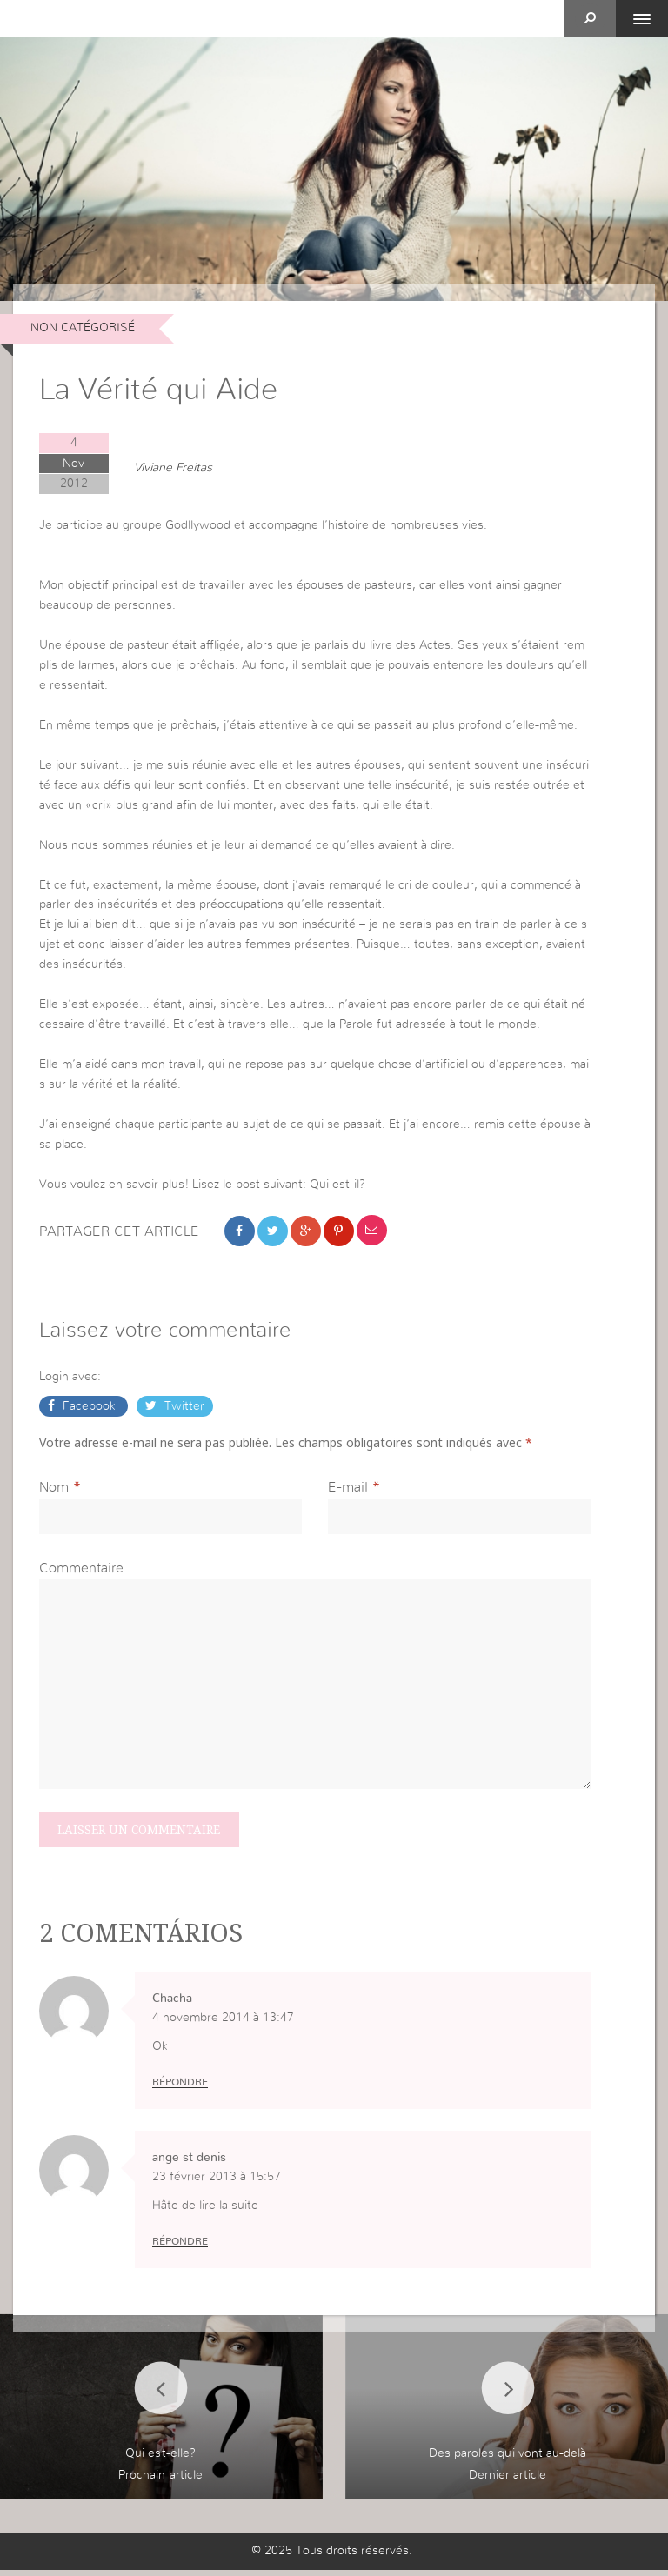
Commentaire (81, 1571)
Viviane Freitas (173, 468)
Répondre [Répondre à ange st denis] (180, 2247)
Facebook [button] (89, 1409)
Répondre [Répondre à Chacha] (180, 2088)
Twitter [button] (182, 1409)
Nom (54, 1491)
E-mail (348, 1491)
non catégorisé (82, 328)
